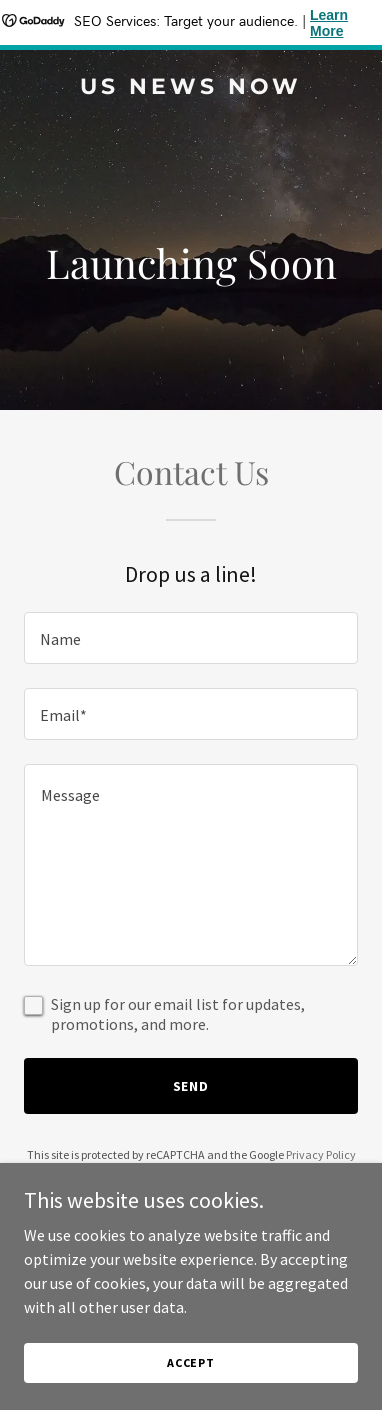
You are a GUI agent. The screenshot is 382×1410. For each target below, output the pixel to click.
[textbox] (191, 638)
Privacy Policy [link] (321, 1154)
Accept (191, 1362)
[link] (191, 88)
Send (191, 1086)
